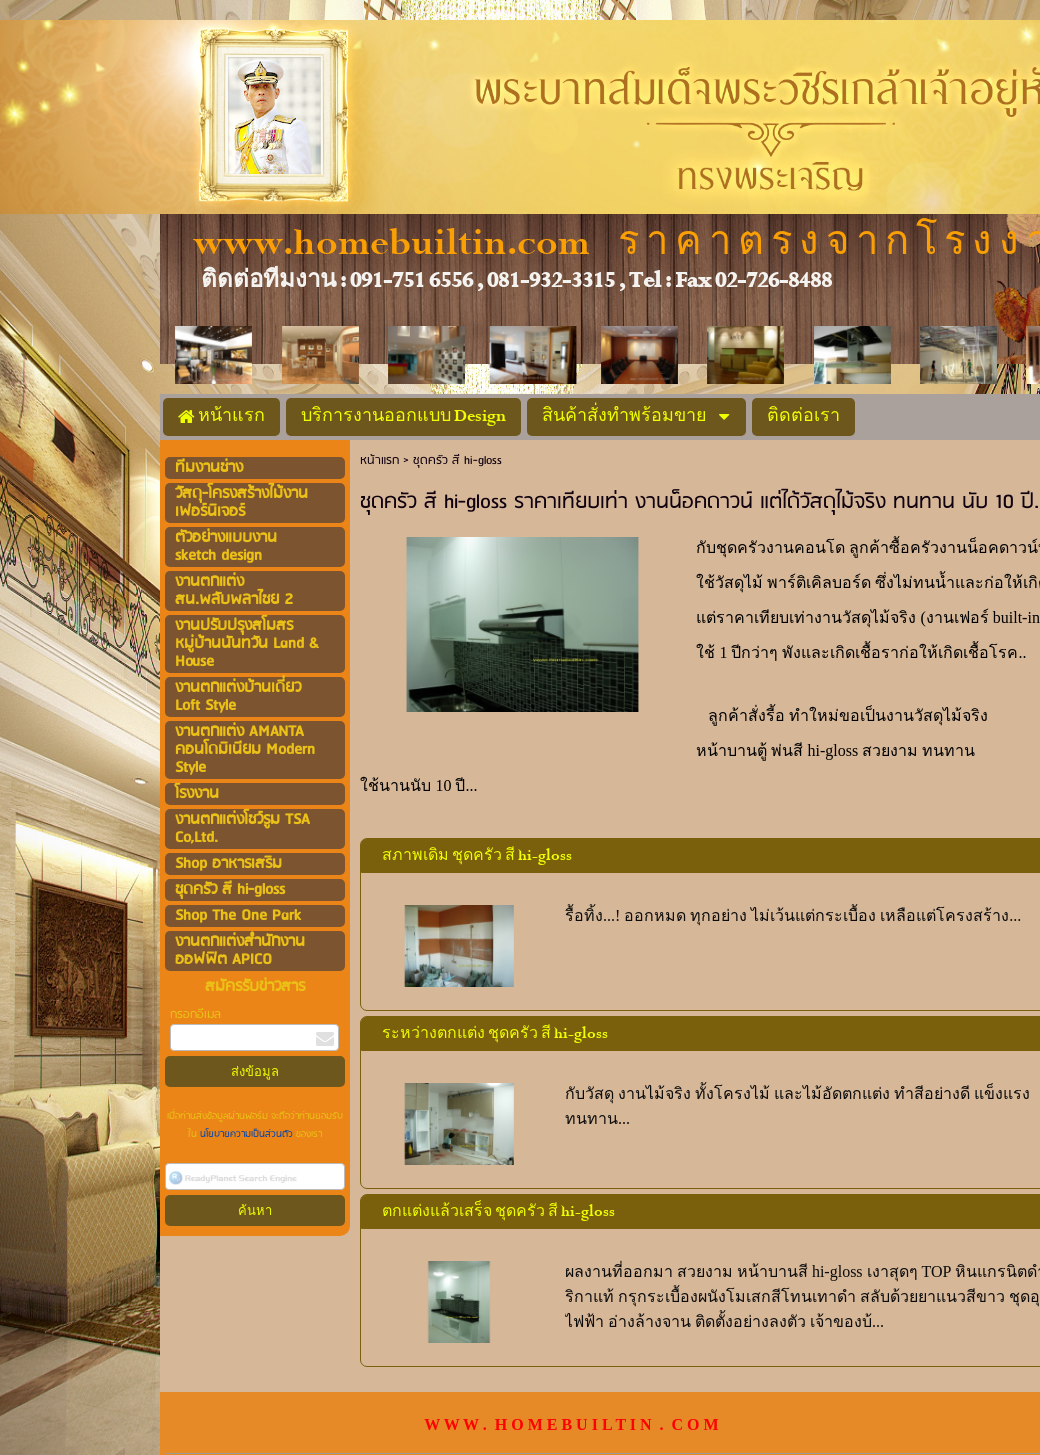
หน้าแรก (379, 460)
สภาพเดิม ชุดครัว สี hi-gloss (477, 856)
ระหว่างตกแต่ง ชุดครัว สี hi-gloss (495, 1034)
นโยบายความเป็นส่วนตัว (246, 1134)
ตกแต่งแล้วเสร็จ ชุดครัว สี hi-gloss (498, 1212)
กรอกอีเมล (195, 1014)
